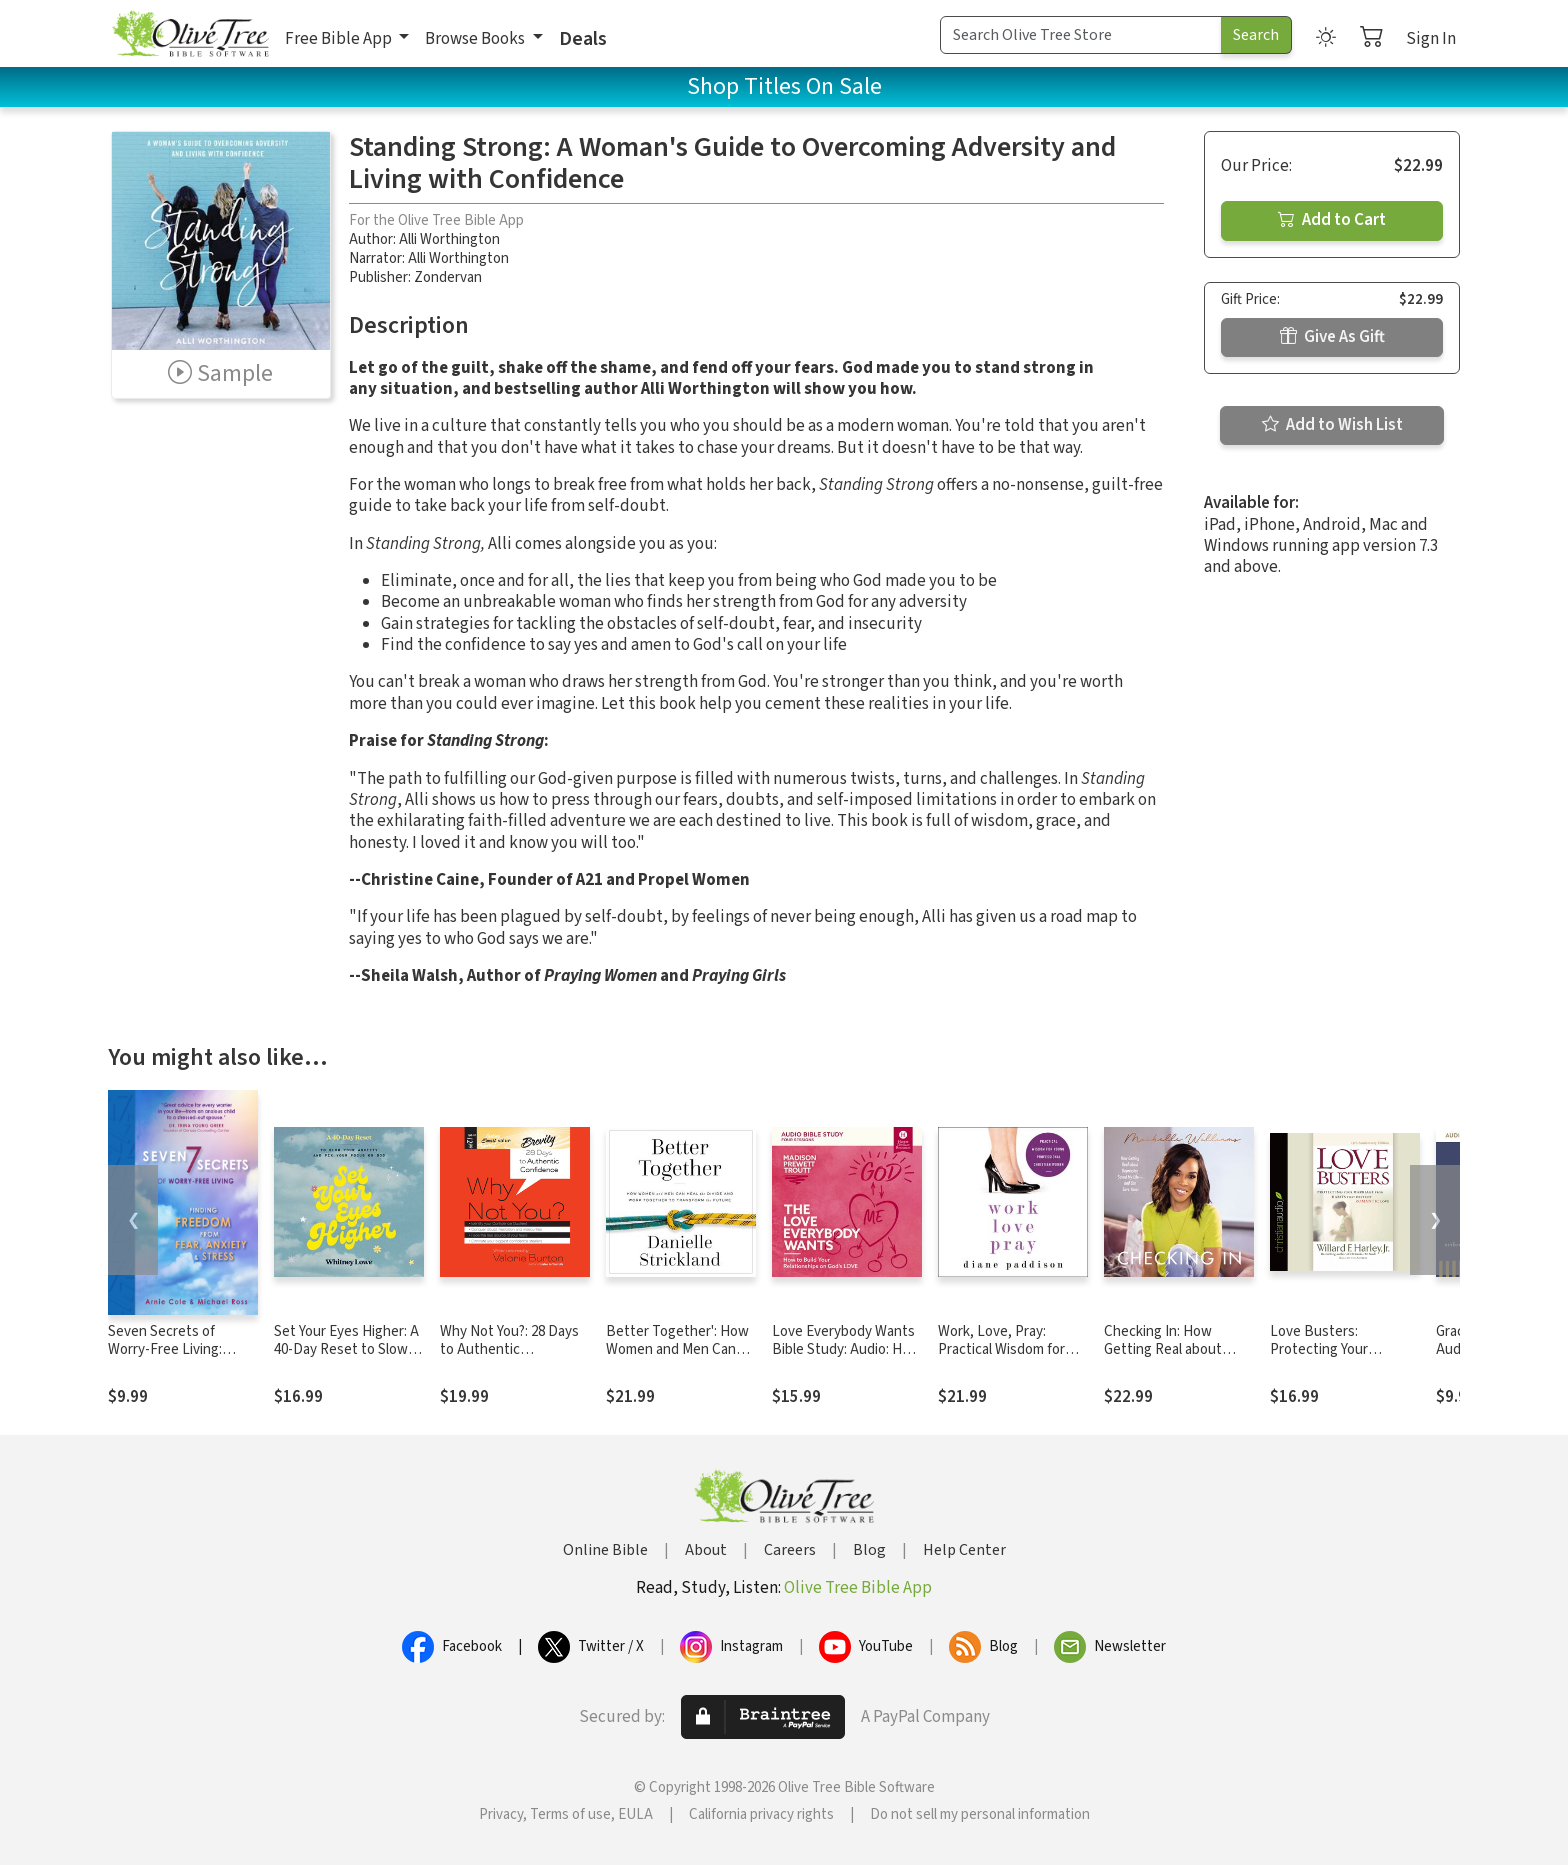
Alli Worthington (449, 239)
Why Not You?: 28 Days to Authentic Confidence (509, 1350)
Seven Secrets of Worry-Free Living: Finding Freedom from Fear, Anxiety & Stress (177, 1360)
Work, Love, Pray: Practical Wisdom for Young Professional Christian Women (1001, 1360)
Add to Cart (1332, 220)
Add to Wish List (1332, 425)
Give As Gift (1332, 337)
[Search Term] (1081, 35)
